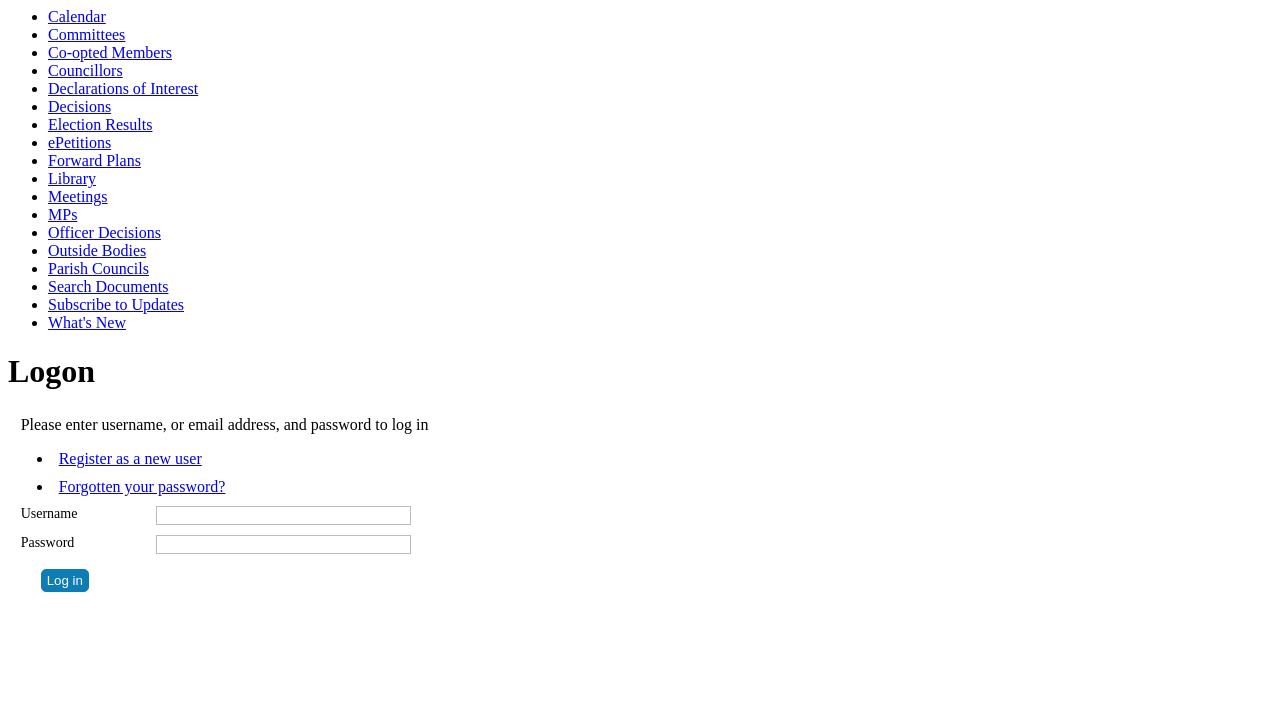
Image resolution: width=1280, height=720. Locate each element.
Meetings (78, 196)
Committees (86, 34)
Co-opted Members (110, 52)
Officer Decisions (104, 232)
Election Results (100, 124)
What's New (87, 322)
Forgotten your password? (142, 486)
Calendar (77, 16)
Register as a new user (130, 458)
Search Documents (108, 286)
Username (49, 513)
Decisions (79, 106)
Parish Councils (98, 268)
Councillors (85, 70)
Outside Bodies (97, 250)
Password (48, 542)
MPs (62, 214)
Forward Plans (94, 160)
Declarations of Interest (123, 88)
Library (72, 178)
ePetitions (79, 142)
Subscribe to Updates (116, 304)
